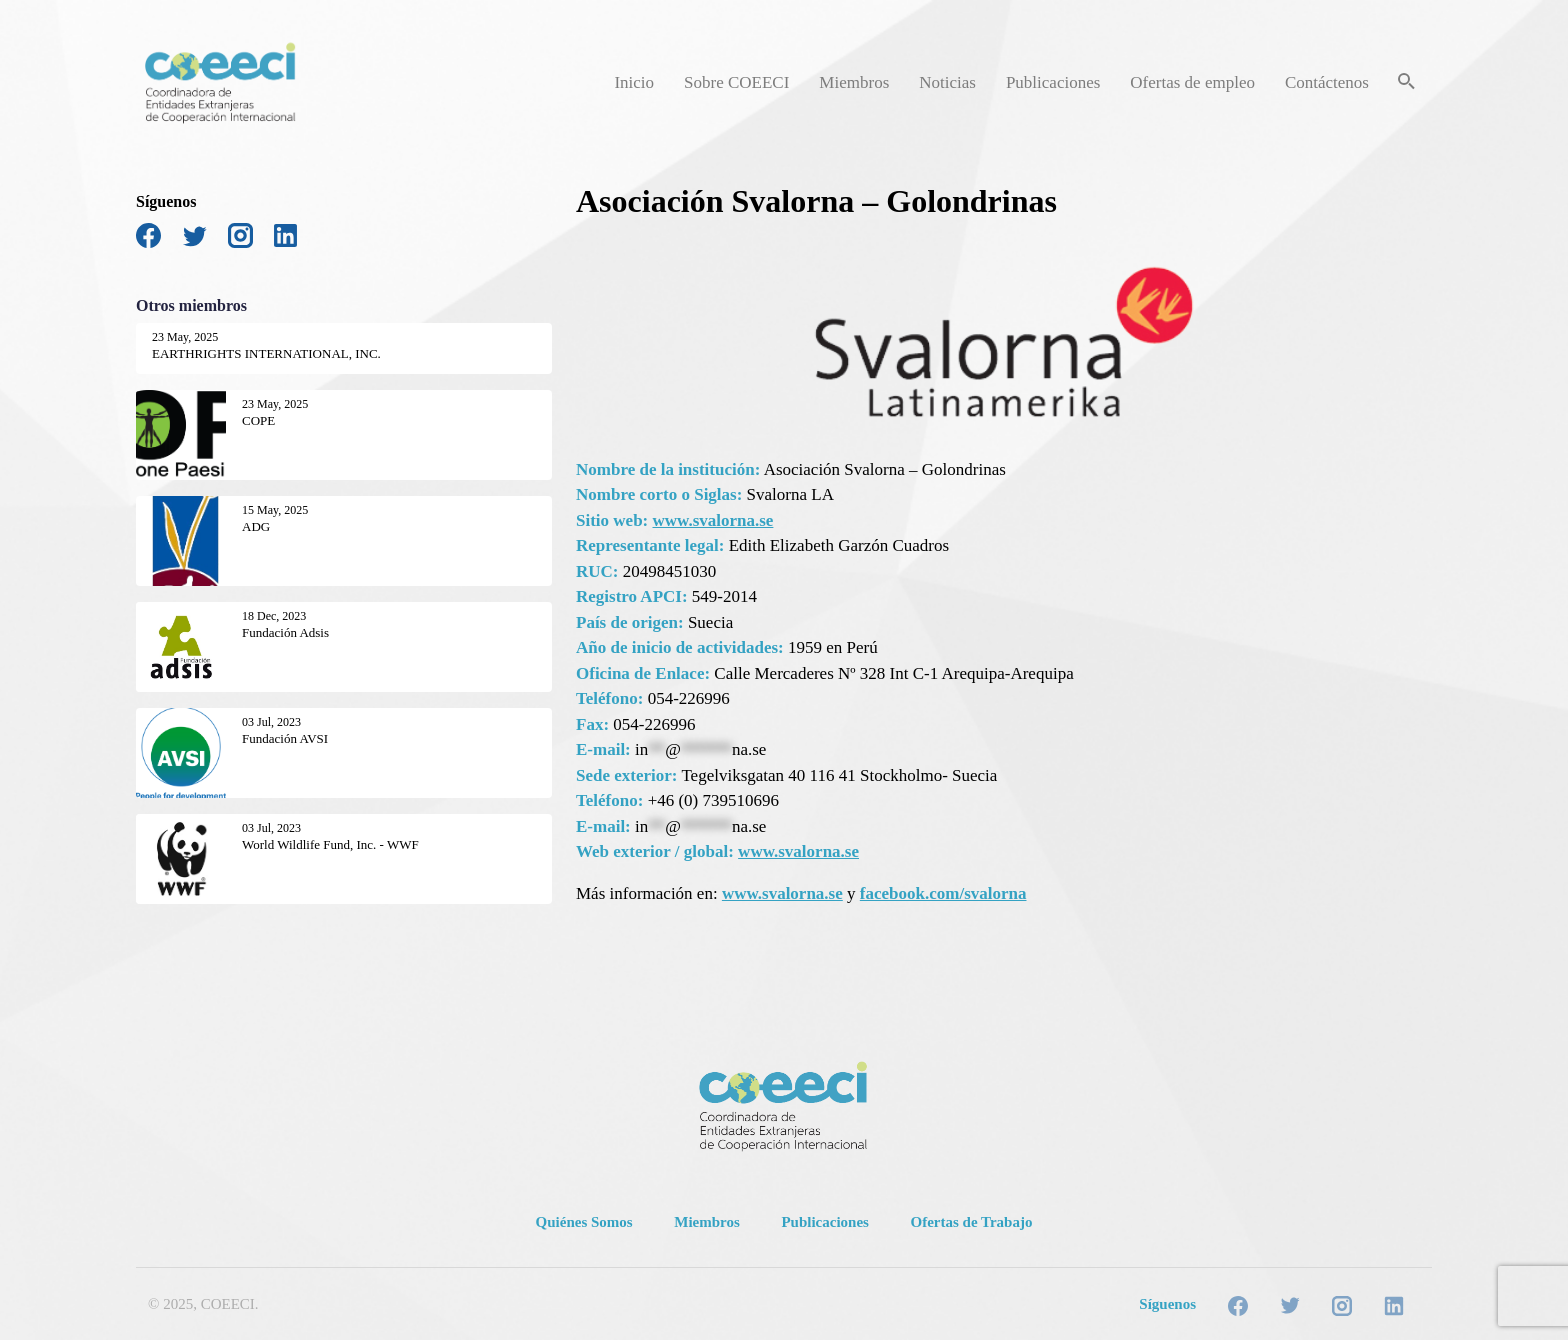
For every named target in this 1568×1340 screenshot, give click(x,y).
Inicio (634, 82)
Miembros (854, 82)
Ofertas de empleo (1192, 82)
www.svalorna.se (713, 520)
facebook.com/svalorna (943, 893)
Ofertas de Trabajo (972, 1222)
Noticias (947, 82)
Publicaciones (1053, 82)
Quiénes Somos (584, 1222)
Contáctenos (1327, 82)
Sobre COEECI (736, 82)
